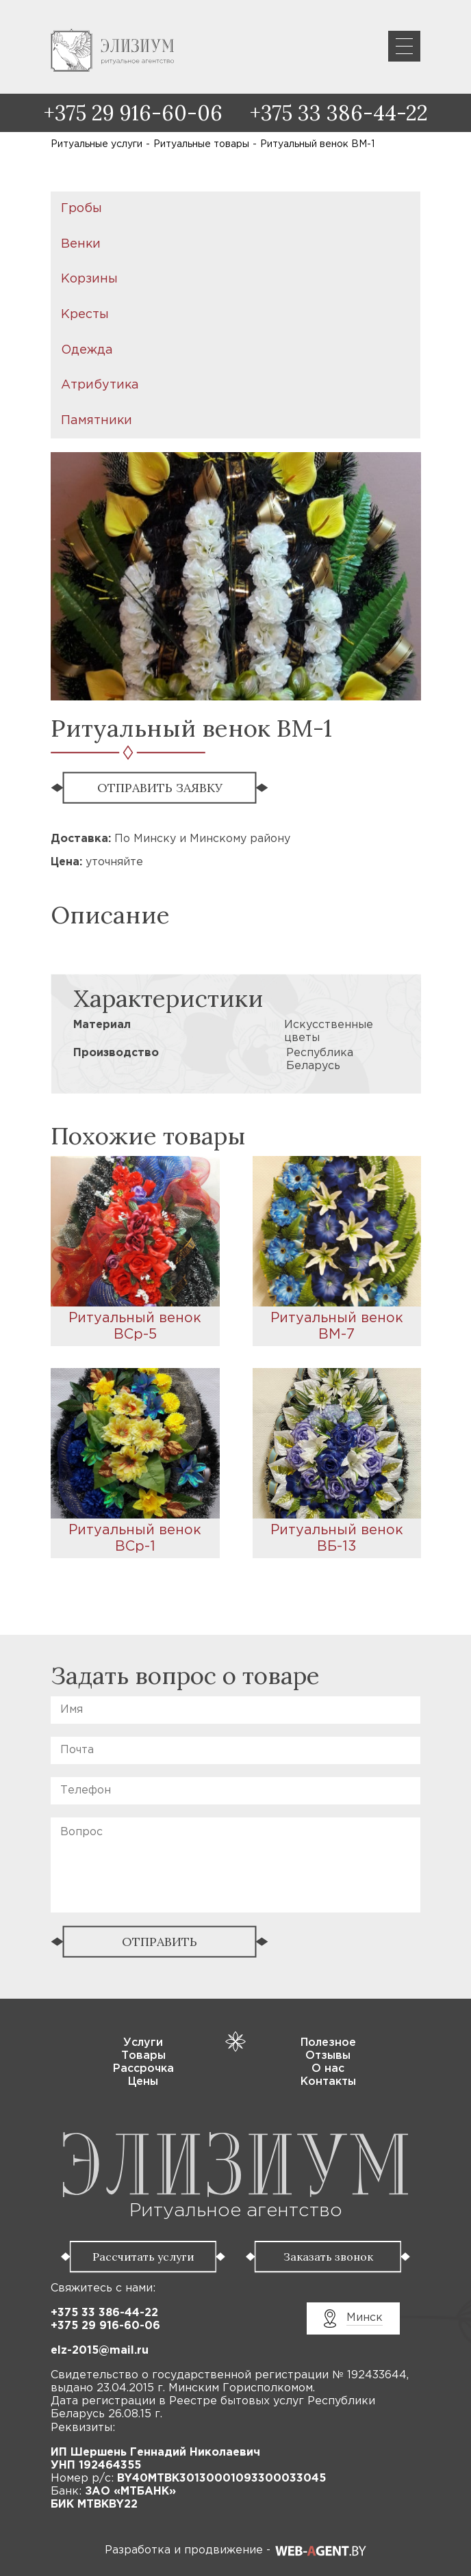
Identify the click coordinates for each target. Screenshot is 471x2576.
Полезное (328, 2043)
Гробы (81, 208)
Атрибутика (100, 385)
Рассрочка (143, 2069)
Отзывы (328, 2056)
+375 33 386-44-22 (339, 113)
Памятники (96, 420)
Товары (143, 2056)
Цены (143, 2082)
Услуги (143, 2043)
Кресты (85, 314)
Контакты (328, 2082)
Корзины (89, 279)
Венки (81, 244)
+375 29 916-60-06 (133, 113)
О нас (327, 2069)
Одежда (87, 350)
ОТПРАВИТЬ (159, 1941)
